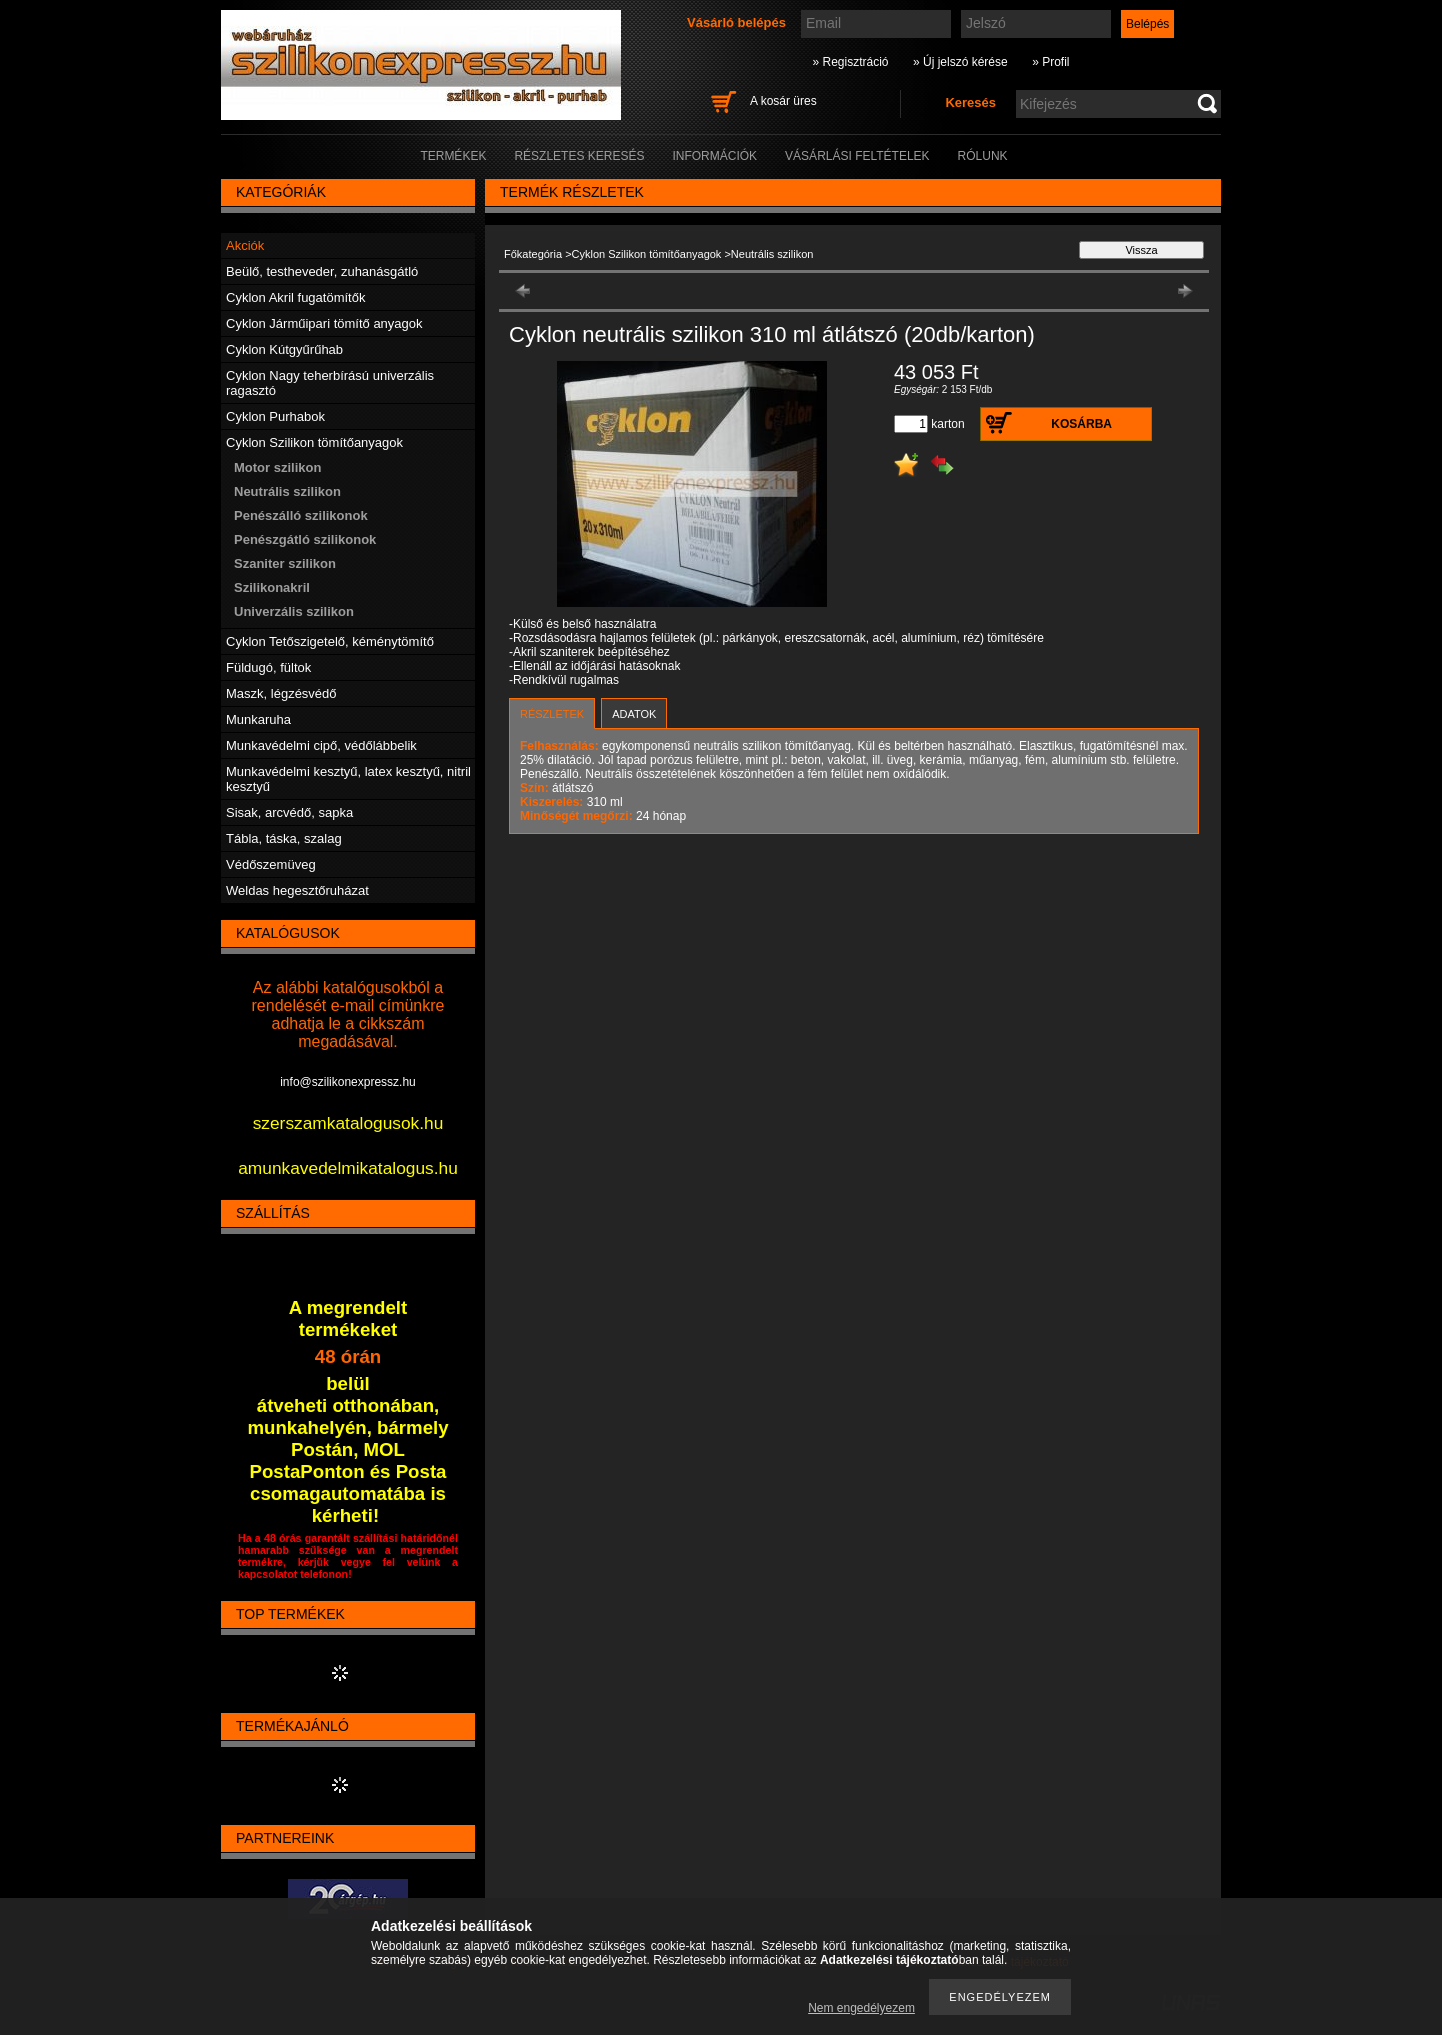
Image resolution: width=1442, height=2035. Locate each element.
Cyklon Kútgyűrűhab (284, 349)
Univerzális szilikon (294, 611)
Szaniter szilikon (285, 563)
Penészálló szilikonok (301, 515)
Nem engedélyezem (861, 2008)
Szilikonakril (272, 587)
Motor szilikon (277, 467)
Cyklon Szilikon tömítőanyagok (647, 254)
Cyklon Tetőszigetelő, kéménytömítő (330, 641)
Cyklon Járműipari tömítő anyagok (324, 323)
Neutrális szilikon (287, 491)
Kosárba (1081, 424)
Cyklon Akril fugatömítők (295, 297)
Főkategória (533, 254)
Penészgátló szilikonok (305, 539)
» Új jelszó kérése (960, 62)
